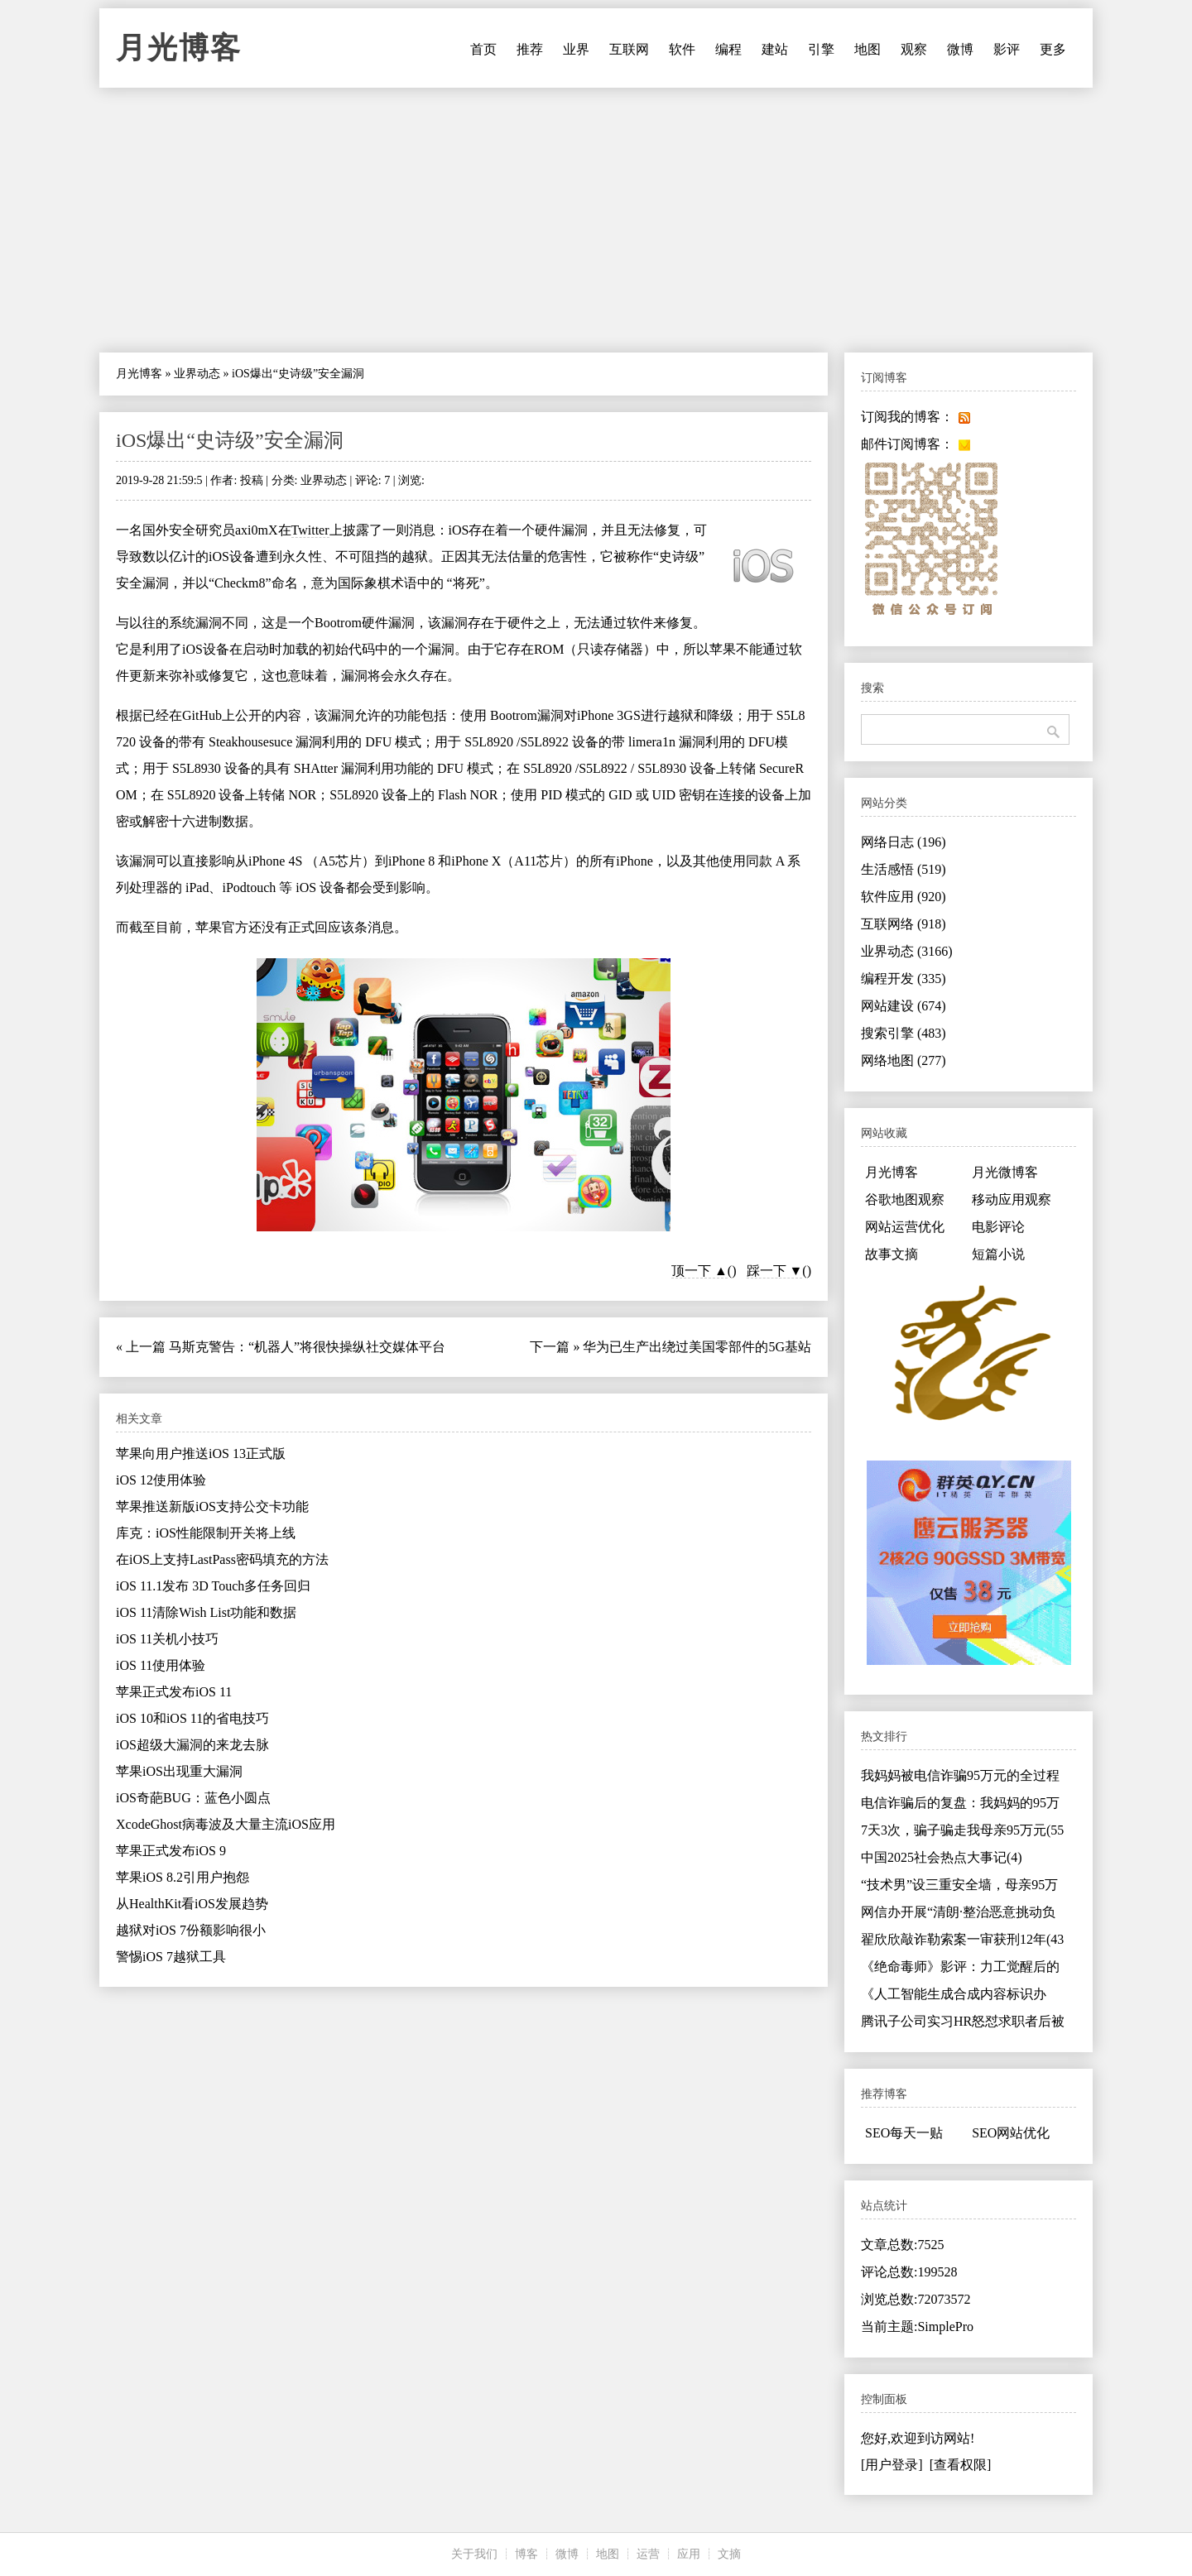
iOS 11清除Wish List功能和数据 (206, 1612)
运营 (648, 2554)
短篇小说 (998, 1254)
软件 (682, 49)
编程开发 (903, 978)
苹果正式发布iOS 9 (171, 1851)
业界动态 (197, 373)
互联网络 (903, 924)
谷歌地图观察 (904, 1199)
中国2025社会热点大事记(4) (941, 1857)
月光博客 (179, 48)
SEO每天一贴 (904, 2133)
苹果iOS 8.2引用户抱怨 (182, 1877)
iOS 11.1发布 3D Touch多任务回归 (213, 1586)
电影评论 (998, 1227)
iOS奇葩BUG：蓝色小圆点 (193, 1798)
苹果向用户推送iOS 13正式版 (201, 1453)
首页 (483, 49)
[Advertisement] (596, 220)
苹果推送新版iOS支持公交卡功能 (212, 1506)
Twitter (310, 530)
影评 (1006, 49)
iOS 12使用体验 (161, 1480)
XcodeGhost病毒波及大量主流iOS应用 (225, 1824)
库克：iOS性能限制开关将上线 (206, 1533)
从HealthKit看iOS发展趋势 (192, 1904)
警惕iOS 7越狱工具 (171, 1957)
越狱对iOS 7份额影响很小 (191, 1930)
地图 (867, 49)
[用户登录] (892, 2465)
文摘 (729, 2554)
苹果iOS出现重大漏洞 (179, 1771)
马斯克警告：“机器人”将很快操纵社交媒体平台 (307, 1347)
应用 (688, 2554)
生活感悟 (903, 869)
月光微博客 (1005, 1172)
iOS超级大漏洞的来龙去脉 (192, 1745)
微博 (960, 49)
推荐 (530, 49)
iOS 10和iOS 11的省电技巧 (192, 1718)
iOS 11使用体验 (160, 1665)
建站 (775, 49)
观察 (914, 49)
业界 (576, 49)
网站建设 (903, 1006)
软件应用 (903, 897)
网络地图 (903, 1060)
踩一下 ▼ (775, 1271)
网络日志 (903, 842)
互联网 (629, 49)
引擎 (821, 49)
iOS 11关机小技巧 (167, 1639)
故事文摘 (891, 1254)
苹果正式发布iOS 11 (174, 1692)
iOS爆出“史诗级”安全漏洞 (230, 440)
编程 (728, 49)
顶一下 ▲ (699, 1271)
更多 (1053, 49)
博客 (526, 2554)
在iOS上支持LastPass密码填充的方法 (222, 1559)
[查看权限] (961, 2465)
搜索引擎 (903, 1033)
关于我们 (474, 2554)
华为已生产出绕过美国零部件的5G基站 (697, 1347)
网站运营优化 (904, 1227)
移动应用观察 (1011, 1199)
